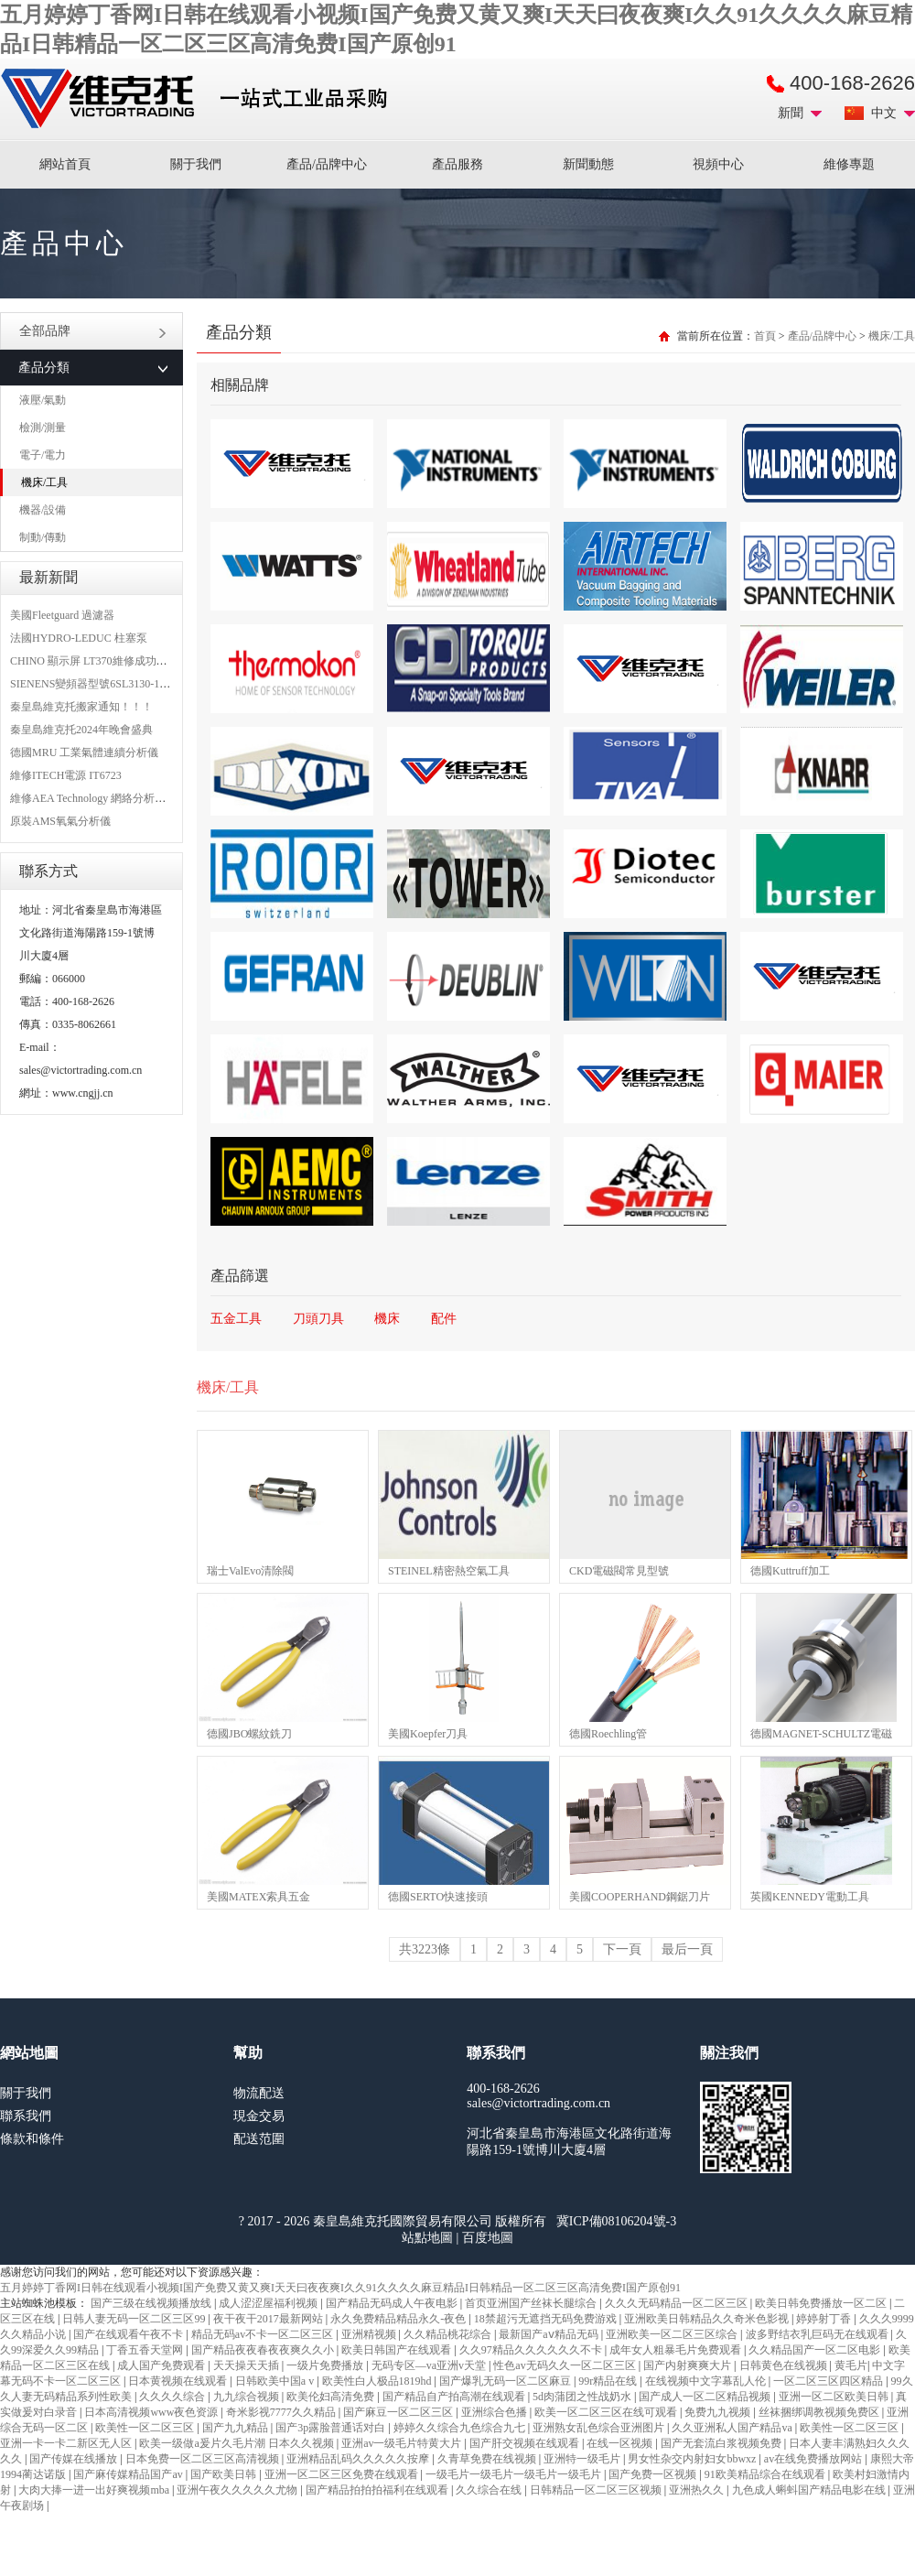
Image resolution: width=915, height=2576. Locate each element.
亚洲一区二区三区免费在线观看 (342, 2474)
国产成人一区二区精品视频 (706, 2396)
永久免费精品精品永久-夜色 (399, 2318)
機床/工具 (44, 482)
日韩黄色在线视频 (784, 2365)
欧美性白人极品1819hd (378, 2381)
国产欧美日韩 (224, 2474)
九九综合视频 (247, 2396)
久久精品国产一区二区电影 (815, 2349)
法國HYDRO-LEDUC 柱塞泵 (78, 638)
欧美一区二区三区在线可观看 (607, 2412)
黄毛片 (850, 2365)
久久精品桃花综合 (449, 2334)
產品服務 (457, 164)
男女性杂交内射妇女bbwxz (693, 2458)
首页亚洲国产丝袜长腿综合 (532, 2303)
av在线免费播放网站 (814, 2458)
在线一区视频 (621, 2443)
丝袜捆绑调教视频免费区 (820, 2412)
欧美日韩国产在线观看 (397, 2349)
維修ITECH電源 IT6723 (66, 775)
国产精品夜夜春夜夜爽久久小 (264, 2349)
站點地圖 (427, 2238)
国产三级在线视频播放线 (152, 2303)
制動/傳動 (42, 537)
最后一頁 (687, 1949)
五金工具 (236, 1319)
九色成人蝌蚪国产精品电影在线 (810, 2490)
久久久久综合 (173, 2396)
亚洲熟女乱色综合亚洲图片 (600, 2427)
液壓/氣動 (42, 400)
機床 (387, 1319)
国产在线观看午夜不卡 (129, 2334)
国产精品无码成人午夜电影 (393, 2303)
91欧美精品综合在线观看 (766, 2474)
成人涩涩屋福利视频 (269, 2303)
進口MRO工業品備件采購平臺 (199, 99)
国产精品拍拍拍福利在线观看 (378, 2490)
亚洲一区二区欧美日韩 (835, 2396)
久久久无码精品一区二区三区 (677, 2303)
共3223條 (424, 1949)
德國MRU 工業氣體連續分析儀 (84, 752)
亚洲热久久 (698, 2490)
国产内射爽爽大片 (688, 2365)
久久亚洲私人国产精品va (733, 2427)
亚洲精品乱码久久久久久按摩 (359, 2458)
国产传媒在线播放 (74, 2458)
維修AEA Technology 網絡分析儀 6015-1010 (113, 798)
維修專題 (849, 164)
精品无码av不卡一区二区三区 (263, 2334)
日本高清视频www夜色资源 (152, 2412)
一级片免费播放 (326, 2365)
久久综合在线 (490, 2490)
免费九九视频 (718, 2412)
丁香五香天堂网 (146, 2349)
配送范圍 (259, 2139)
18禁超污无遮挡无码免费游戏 (546, 2318)
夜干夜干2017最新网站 (269, 2318)
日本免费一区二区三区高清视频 (203, 2458)
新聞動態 (588, 164)
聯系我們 (25, 2116)
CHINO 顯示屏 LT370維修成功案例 (94, 661)
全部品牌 (93, 331)
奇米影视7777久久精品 (282, 2412)
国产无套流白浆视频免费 (722, 2443)
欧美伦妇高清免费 (331, 2396)
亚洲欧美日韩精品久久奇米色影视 (707, 2318)
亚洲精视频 (370, 2334)
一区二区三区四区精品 (829, 2381)
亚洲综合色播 (495, 2412)
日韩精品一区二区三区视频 (597, 2490)
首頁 (765, 336)
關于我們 (195, 164)
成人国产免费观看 (162, 2365)
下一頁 (622, 1949)
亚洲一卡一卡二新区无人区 (67, 2443)
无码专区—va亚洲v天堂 (430, 2365)
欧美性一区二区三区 (146, 2427)
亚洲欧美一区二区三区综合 (673, 2334)
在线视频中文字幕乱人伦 (707, 2381)
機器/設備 (42, 509)
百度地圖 (487, 2238)
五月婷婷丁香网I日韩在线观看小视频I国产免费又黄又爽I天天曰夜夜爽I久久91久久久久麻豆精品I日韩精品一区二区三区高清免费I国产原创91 (340, 2287)
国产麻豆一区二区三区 (399, 2412)
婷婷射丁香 (825, 2318)
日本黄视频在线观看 (179, 2381)
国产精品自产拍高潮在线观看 (455, 2396)
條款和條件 (32, 2139)
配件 (444, 1319)
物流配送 (259, 2093)
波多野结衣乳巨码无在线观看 (818, 2334)
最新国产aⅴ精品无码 (549, 2334)
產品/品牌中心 (326, 164)
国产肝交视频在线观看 (525, 2443)
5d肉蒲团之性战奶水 (583, 2396)
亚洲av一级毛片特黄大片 (402, 2443)
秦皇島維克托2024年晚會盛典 (81, 729)
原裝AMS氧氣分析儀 (60, 821)
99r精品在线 (609, 2381)
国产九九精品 (236, 2427)
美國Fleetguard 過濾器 (62, 615)
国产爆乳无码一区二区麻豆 (506, 2381)
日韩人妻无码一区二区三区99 (135, 2318)
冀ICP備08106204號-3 (616, 2221)
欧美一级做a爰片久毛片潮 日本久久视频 (237, 2443)
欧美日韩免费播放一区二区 (822, 2303)
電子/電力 (42, 455)
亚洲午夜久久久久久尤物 (238, 2490)
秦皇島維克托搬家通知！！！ (81, 706)
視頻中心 (718, 164)
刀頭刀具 (318, 1319)
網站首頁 (65, 164)
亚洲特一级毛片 (583, 2458)
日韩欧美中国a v (276, 2381)
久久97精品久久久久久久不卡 (532, 2349)
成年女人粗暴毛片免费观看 (676, 2349)
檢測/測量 (42, 427)
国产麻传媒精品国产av (129, 2474)
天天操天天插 (247, 2365)
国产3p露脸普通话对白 (331, 2427)
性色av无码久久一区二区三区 (565, 2365)
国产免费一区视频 (653, 2474)
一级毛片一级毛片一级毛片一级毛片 (514, 2474)
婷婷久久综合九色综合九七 (460, 2427)
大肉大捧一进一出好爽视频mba (95, 2490)
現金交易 (259, 2116)
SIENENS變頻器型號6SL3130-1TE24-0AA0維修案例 (134, 683)
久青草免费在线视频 (488, 2458)
